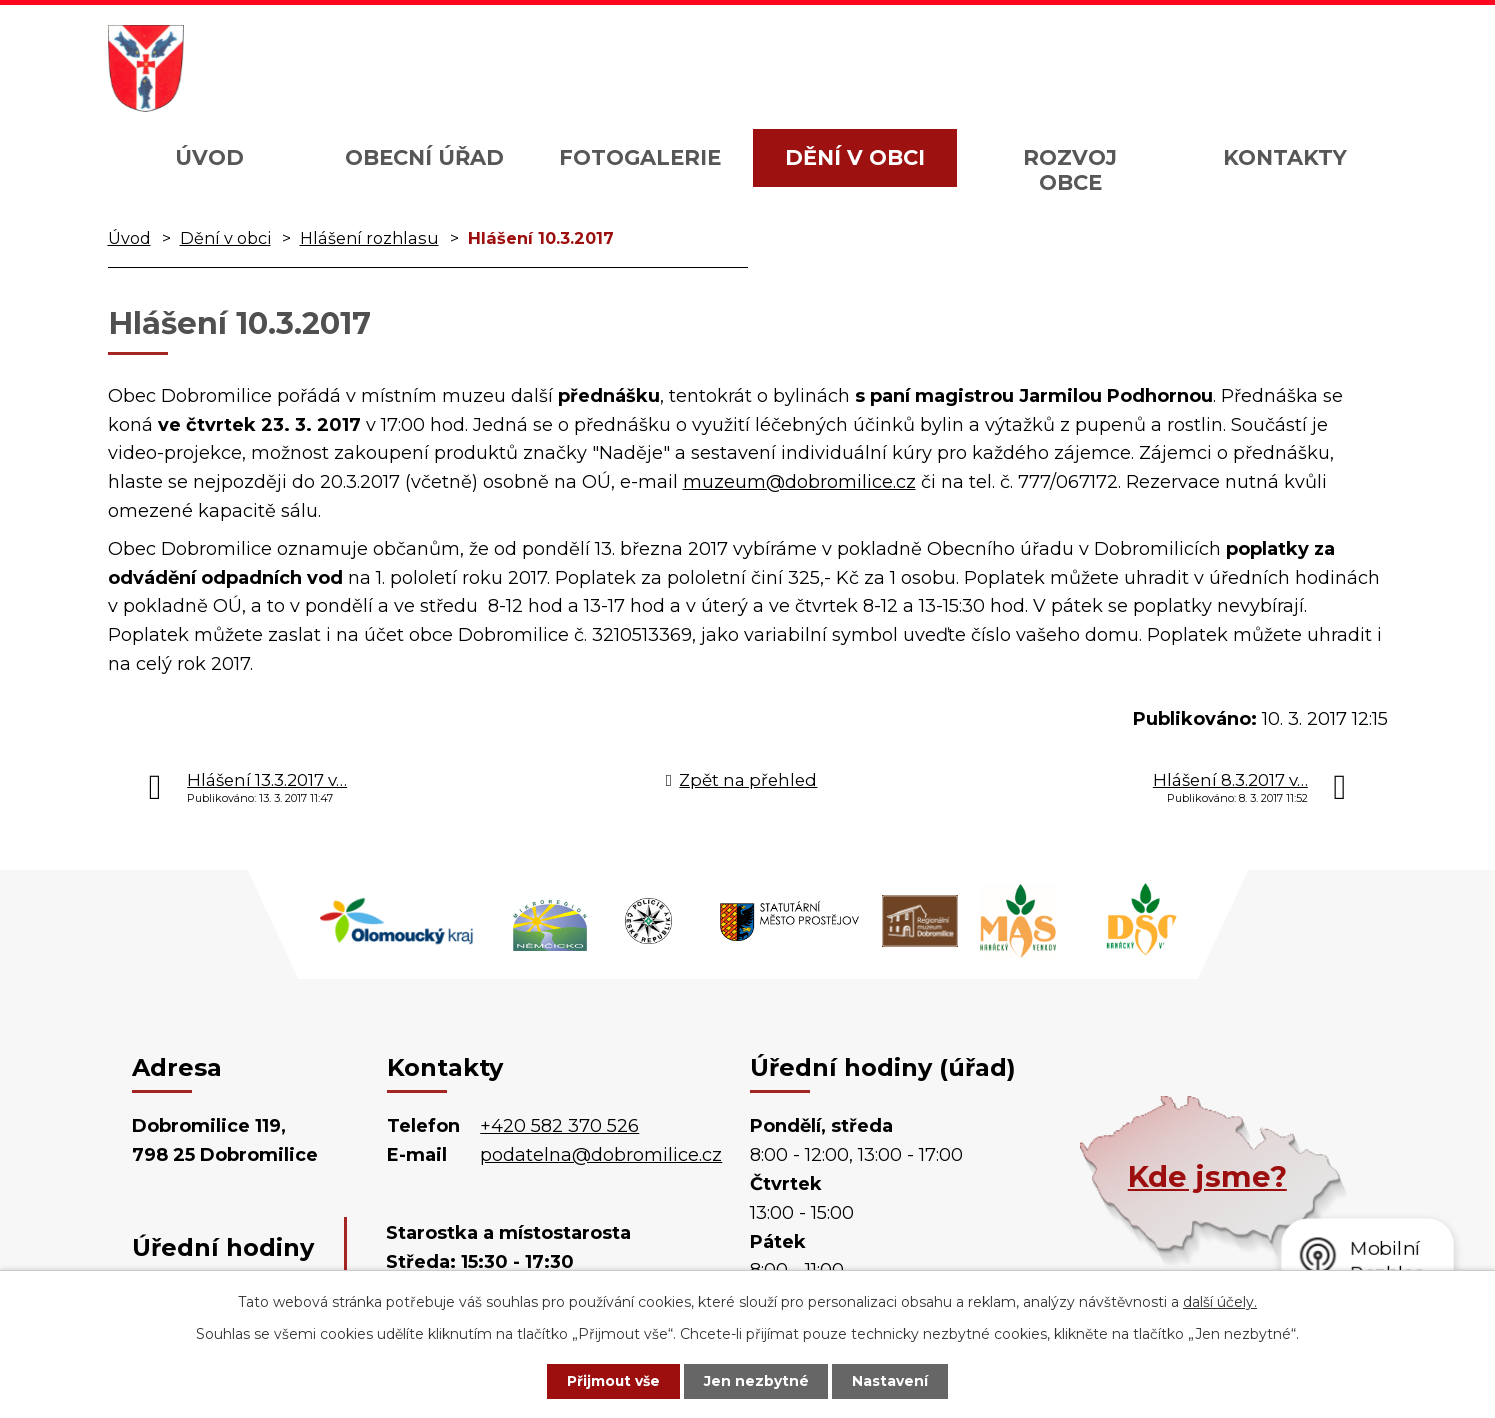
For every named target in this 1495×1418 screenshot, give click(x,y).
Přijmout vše (611, 1381)
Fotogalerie (640, 157)
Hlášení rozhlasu (369, 238)
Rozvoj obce (1070, 170)
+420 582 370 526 (559, 1126)
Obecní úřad (424, 157)
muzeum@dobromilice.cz (799, 482)
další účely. (1220, 1301)
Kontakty (1285, 157)
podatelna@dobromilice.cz (601, 1155)
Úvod (209, 157)
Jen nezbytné (756, 1381)
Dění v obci (855, 157)
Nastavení (893, 1381)
